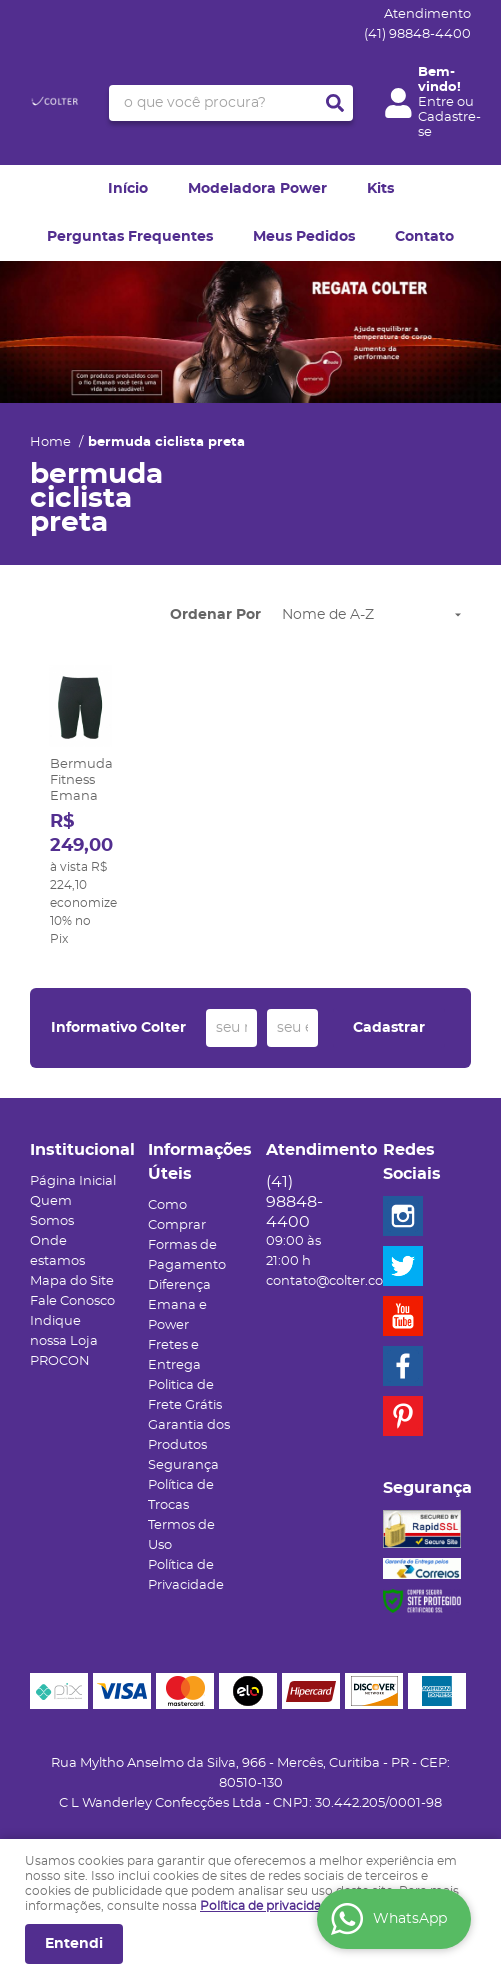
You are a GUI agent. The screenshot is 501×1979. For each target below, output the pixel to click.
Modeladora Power (257, 189)
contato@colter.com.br (340, 1281)
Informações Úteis (192, 1162)
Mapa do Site (72, 1281)
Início (128, 189)
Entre (436, 102)
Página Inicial (73, 1181)
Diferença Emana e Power (179, 1305)
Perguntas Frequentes (130, 237)
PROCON (60, 1361)
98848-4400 (417, 34)
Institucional (74, 1150)
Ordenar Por (215, 615)
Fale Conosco (72, 1301)
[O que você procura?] (335, 103)
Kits (380, 189)
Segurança (183, 1465)
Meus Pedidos (304, 237)
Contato (424, 237)
